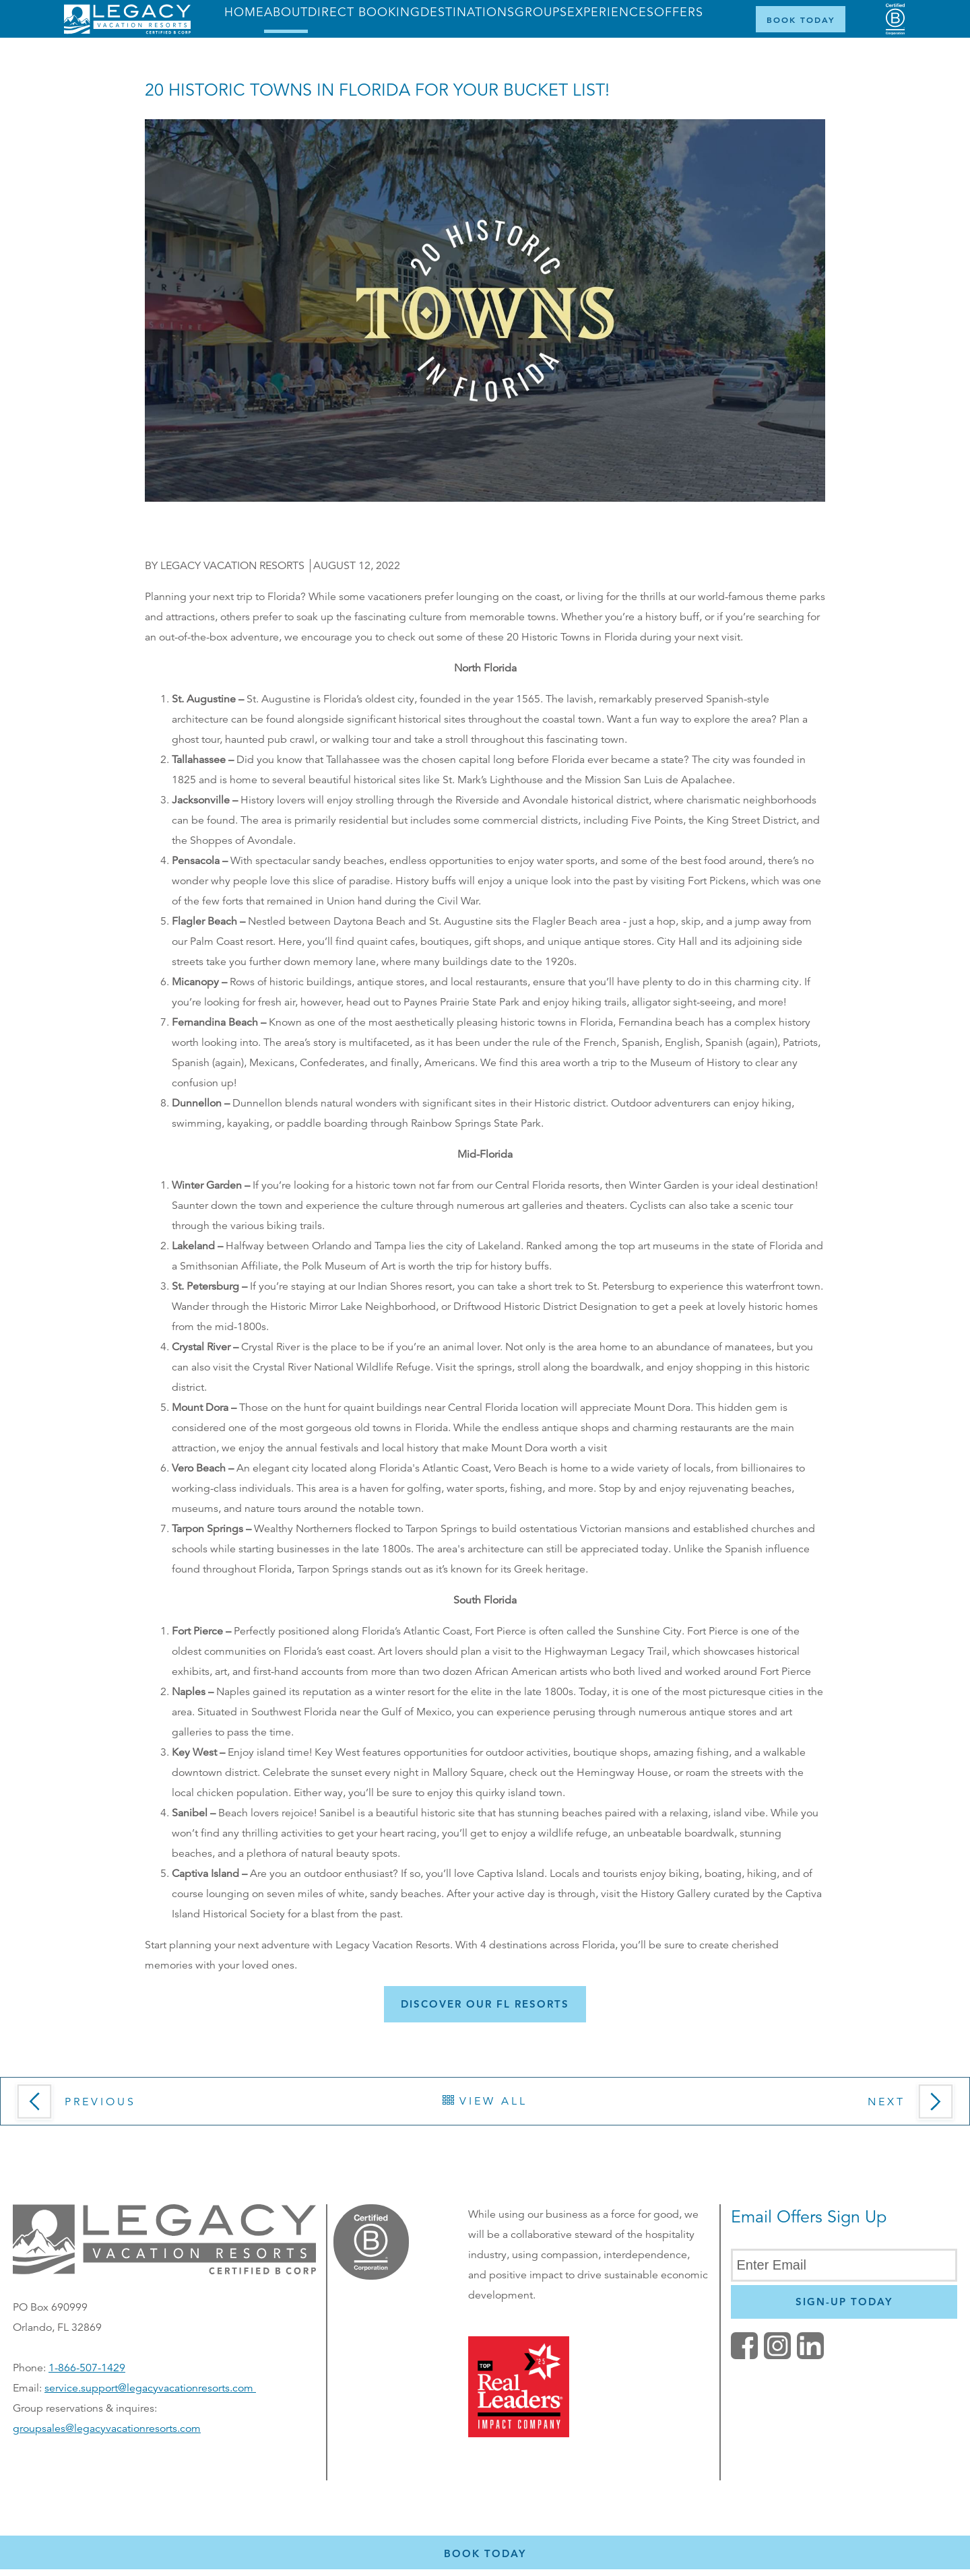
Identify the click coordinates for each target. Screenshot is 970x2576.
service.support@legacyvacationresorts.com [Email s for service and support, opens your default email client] (150, 2388)
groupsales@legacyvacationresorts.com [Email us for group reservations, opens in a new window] (107, 2428)
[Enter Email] (844, 2265)
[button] (485, 2004)
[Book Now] (800, 19)
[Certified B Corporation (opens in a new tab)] (895, 19)
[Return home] (127, 31)
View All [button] (485, 2101)
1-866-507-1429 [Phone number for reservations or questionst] (86, 2368)
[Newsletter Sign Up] (844, 2302)
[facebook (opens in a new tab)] (744, 2356)
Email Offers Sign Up (808, 2216)
